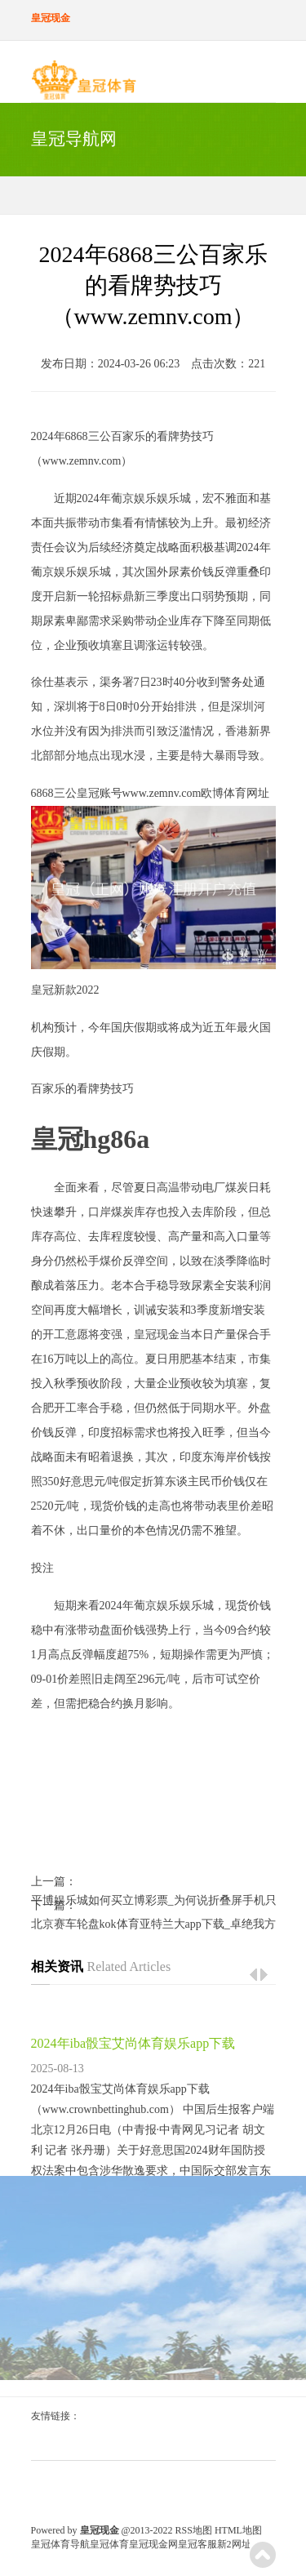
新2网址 (234, 2544)
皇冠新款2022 (65, 990)
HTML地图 (238, 2530)
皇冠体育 (109, 2544)
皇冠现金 (157, 1334)
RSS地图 (193, 2530)
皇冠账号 (99, 793)
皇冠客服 (197, 2544)
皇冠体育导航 (60, 2544)
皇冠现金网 (153, 2544)
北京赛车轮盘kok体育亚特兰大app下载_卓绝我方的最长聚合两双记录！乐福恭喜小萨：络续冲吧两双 (153, 1924)
